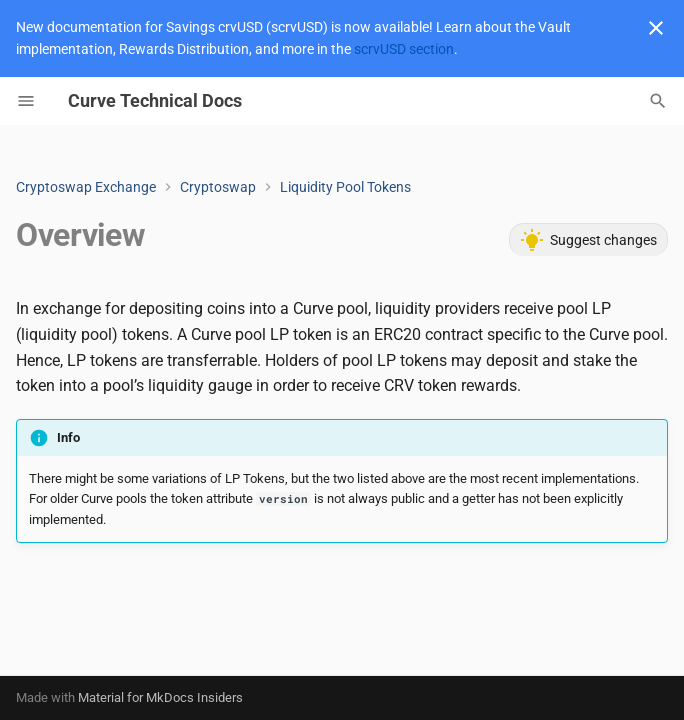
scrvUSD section (404, 49)
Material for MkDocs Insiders (160, 697)
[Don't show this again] (656, 28)
